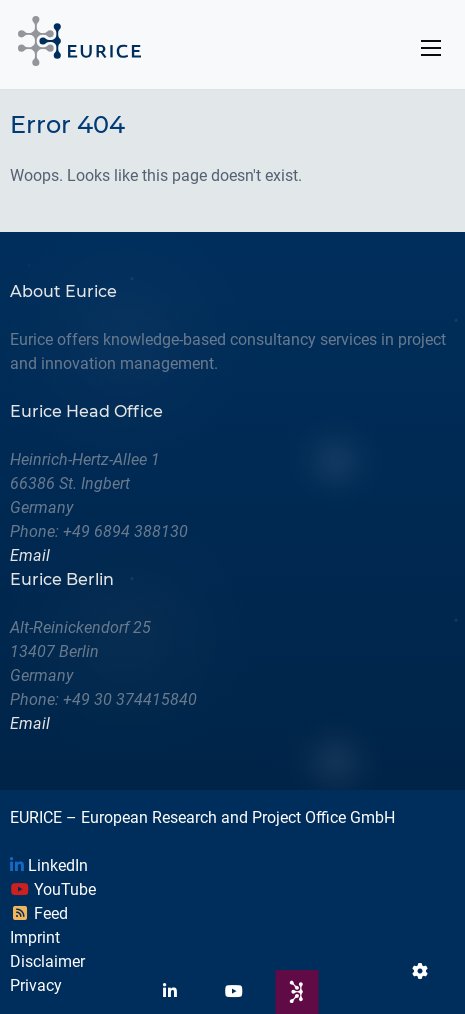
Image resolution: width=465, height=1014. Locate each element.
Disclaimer (47, 961)
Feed (39, 913)
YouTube (53, 889)
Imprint (35, 937)
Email (30, 555)
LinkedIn (49, 865)
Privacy (36, 985)
